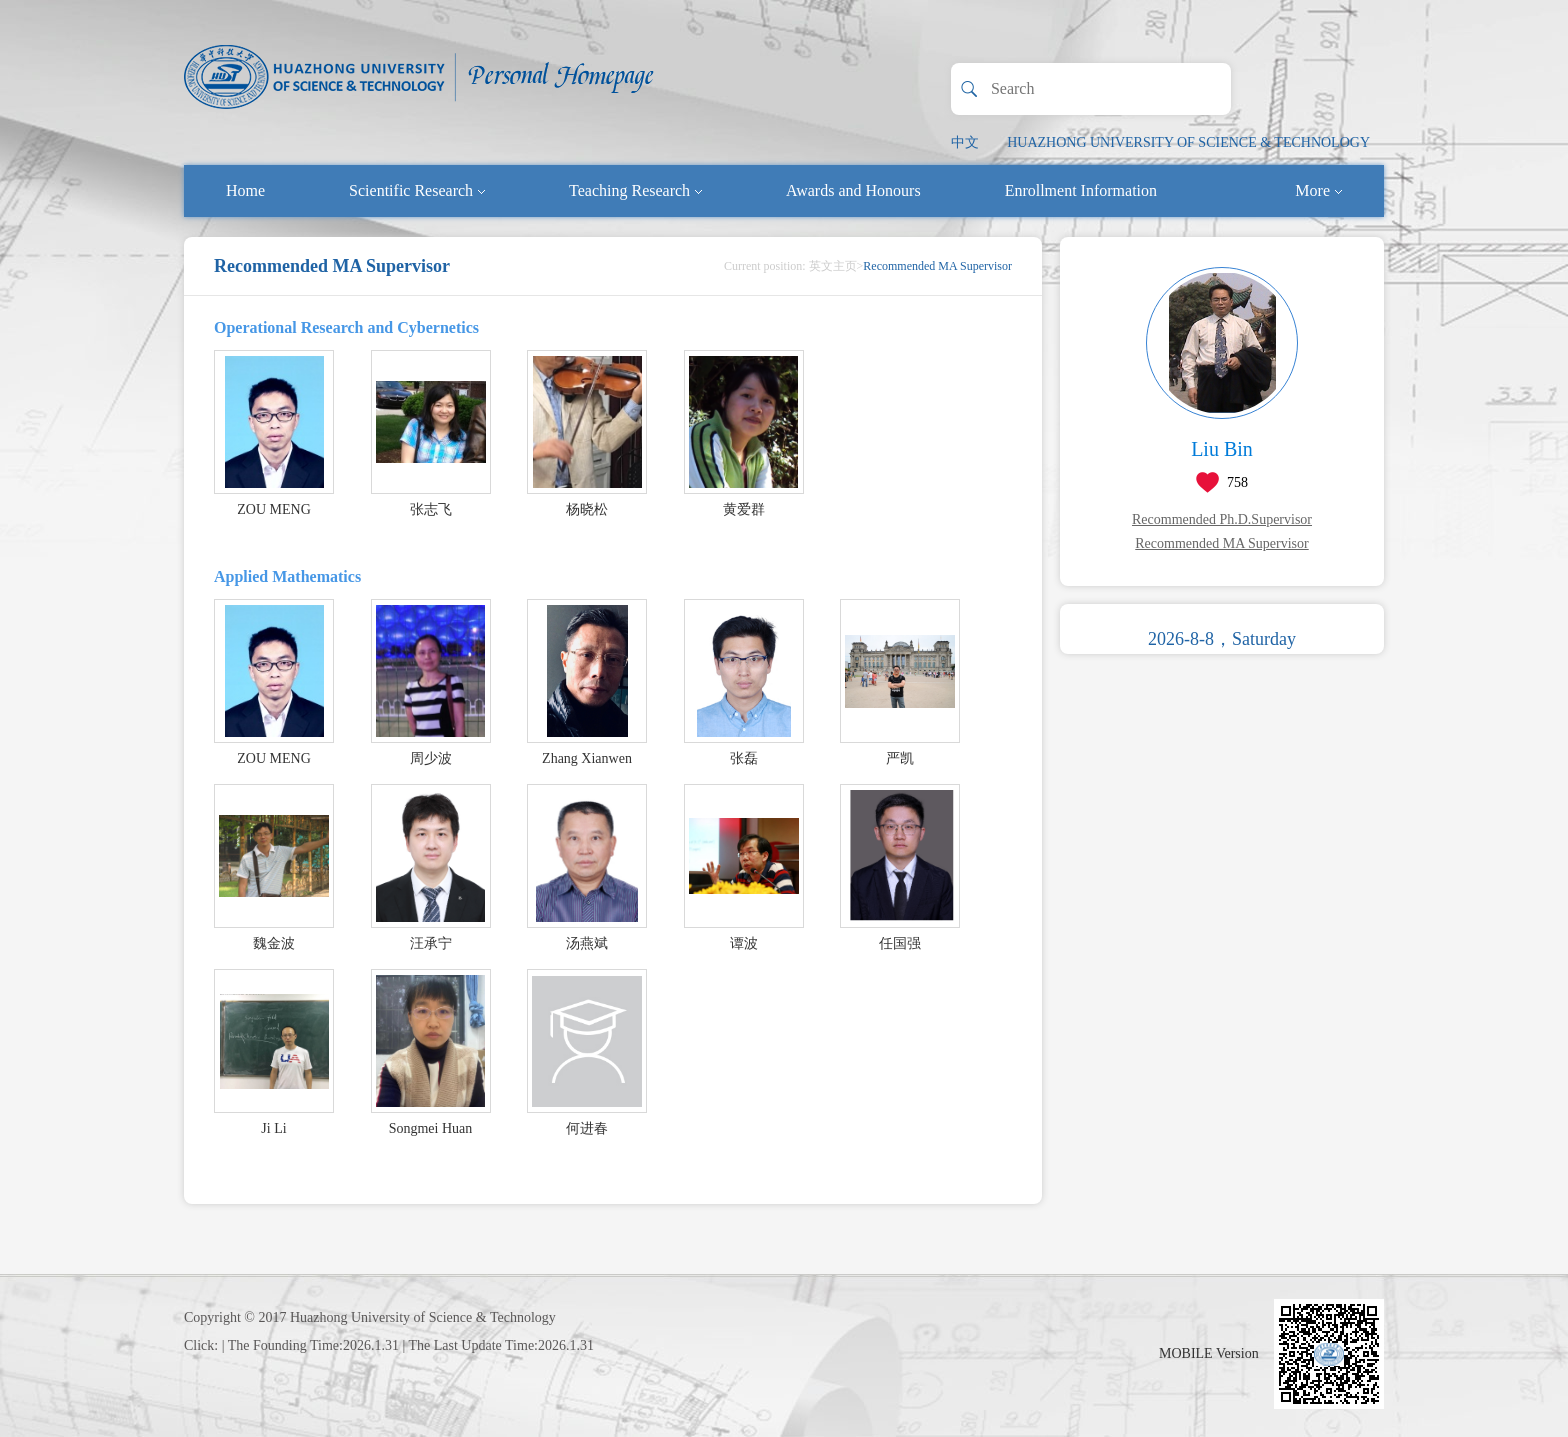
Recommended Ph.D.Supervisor (1222, 519)
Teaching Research (635, 190)
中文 (965, 142)
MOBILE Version (1209, 1353)
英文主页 (833, 266)
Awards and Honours (853, 190)
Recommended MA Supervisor (1221, 543)
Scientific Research (417, 190)
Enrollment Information (1081, 190)
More (1318, 190)
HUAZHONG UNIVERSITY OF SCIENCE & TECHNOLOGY (1188, 142)
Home (245, 190)
